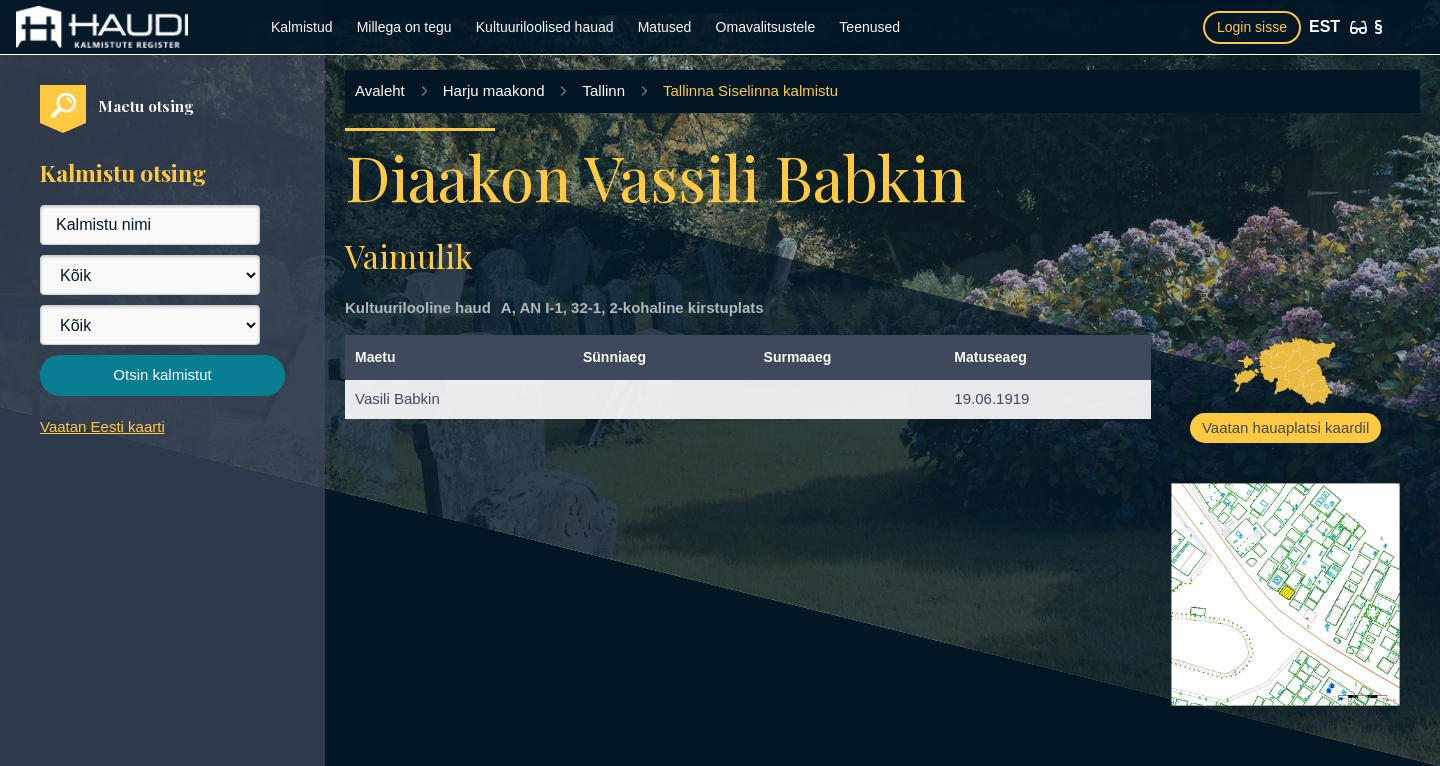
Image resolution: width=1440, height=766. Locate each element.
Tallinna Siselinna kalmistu (750, 90)
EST (1324, 26)
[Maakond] (150, 275)
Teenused (869, 27)
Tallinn (603, 90)
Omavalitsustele (766, 27)
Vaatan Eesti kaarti (102, 426)
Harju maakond (494, 90)
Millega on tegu (404, 27)
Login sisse (1252, 27)
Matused (665, 27)
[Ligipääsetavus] (1358, 27)
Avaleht (380, 90)
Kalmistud (301, 27)
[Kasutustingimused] (1378, 27)
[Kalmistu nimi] (150, 225)
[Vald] (150, 325)
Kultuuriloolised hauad (545, 27)
